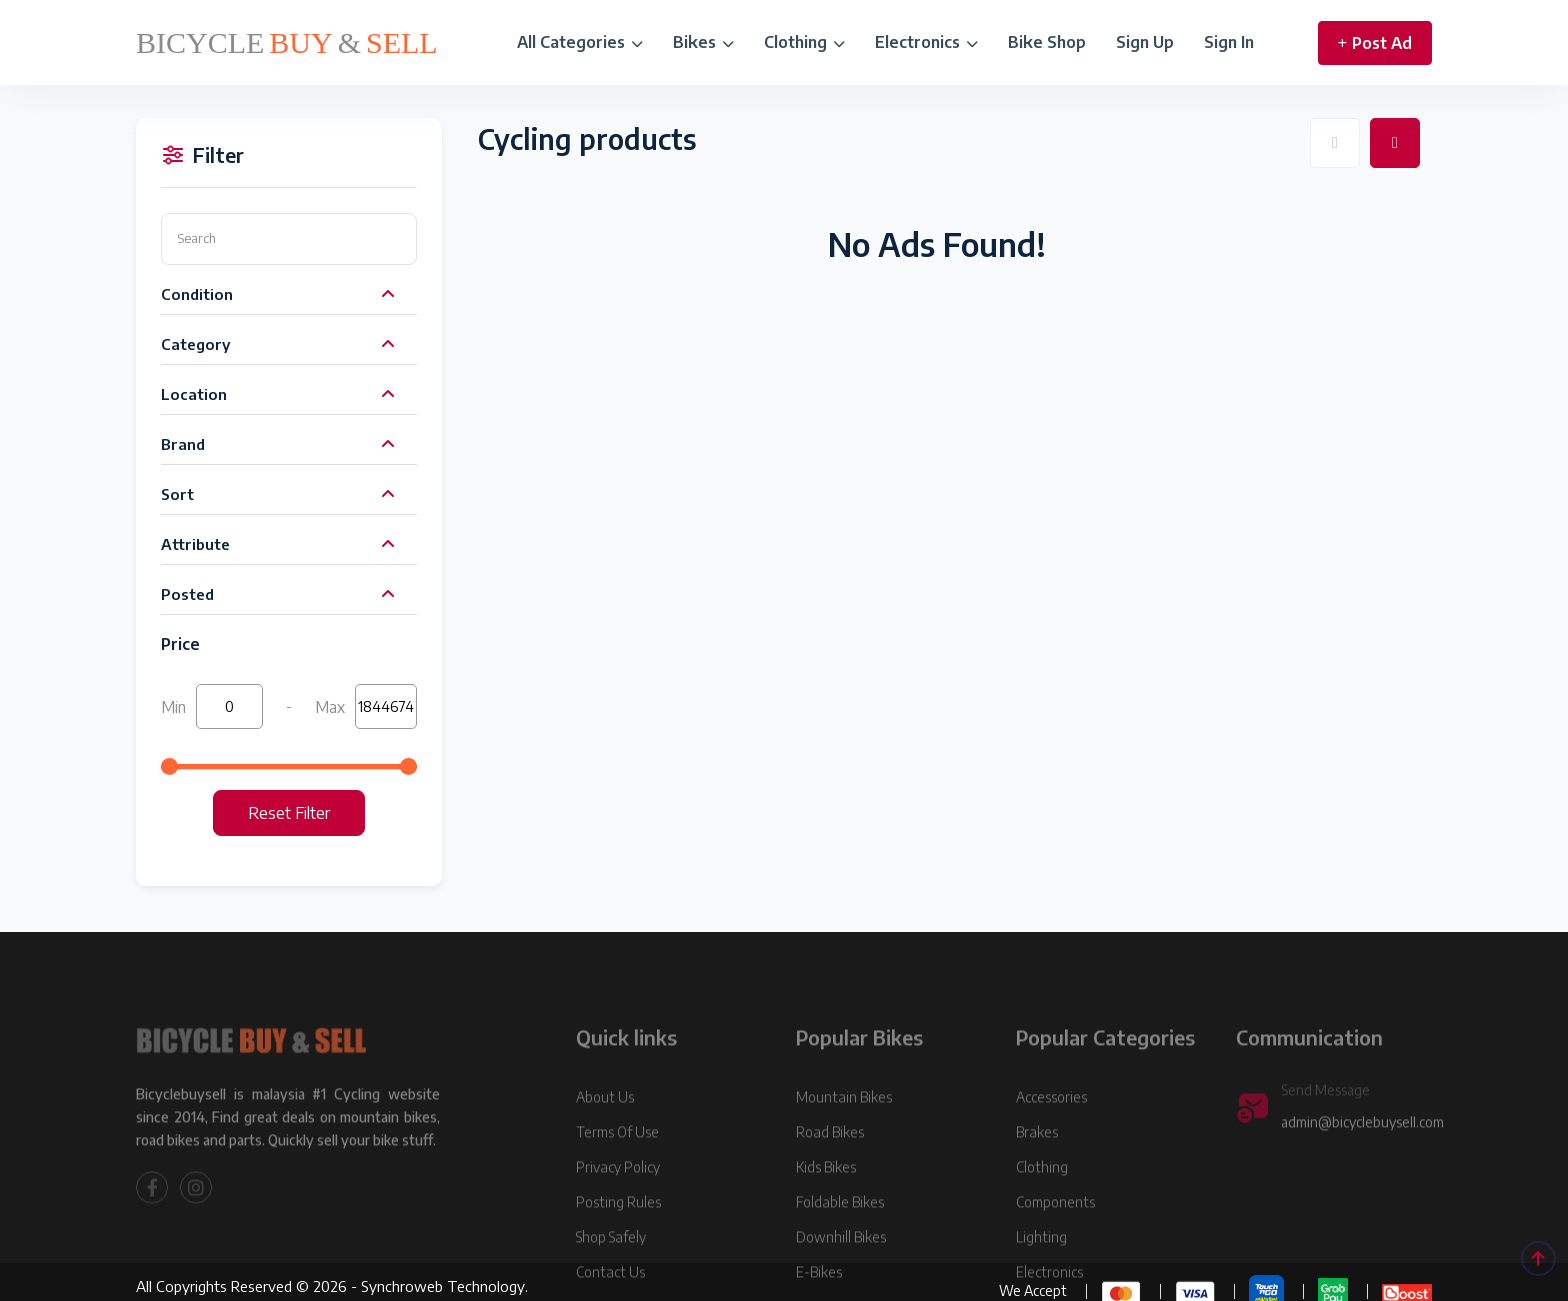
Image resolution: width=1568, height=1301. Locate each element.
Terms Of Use (617, 1188)
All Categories (580, 42)
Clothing (804, 42)
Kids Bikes (826, 1223)
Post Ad (1375, 43)
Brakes (1037, 1188)
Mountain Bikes (844, 1153)
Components (1055, 1258)
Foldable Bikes (840, 1258)
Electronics (926, 42)
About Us (605, 1153)
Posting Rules (618, 1258)
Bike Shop (1047, 42)
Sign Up (1145, 42)
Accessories (1051, 1153)
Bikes (703, 42)
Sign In (1229, 42)
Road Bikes (830, 1188)
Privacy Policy (618, 1223)
